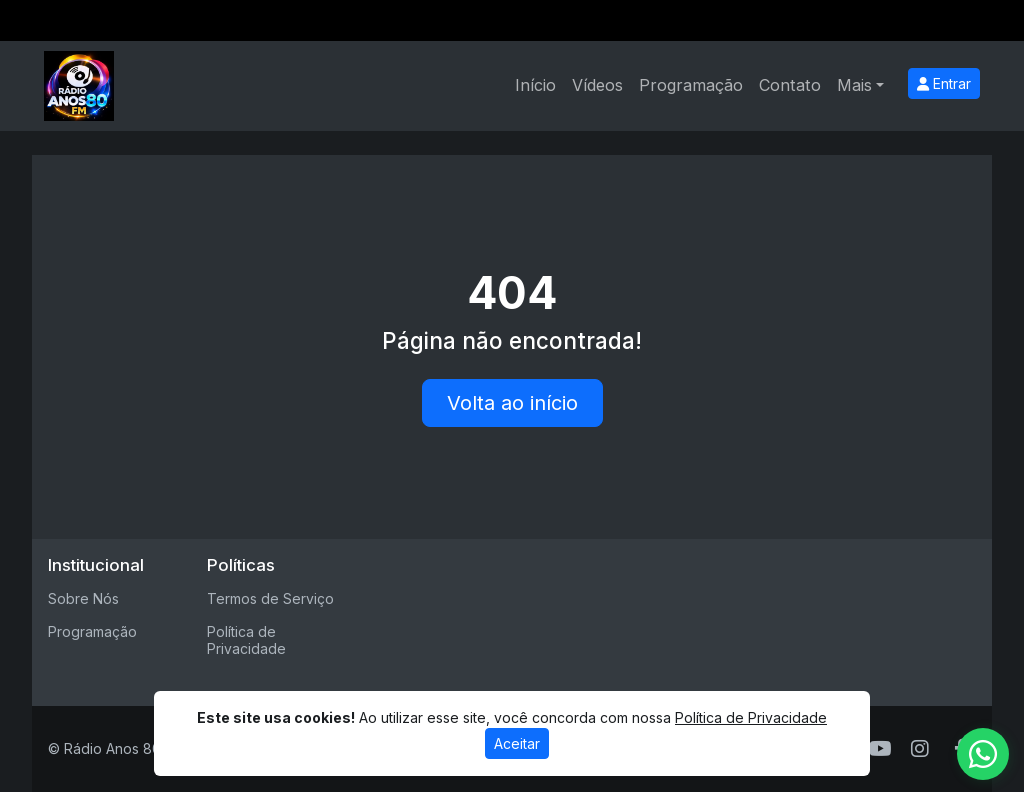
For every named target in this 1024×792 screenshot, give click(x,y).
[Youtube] (880, 749)
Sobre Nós (83, 598)
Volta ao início (512, 403)
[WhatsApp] (983, 754)
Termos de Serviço (270, 598)
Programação (691, 85)
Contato (790, 85)
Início (535, 85)
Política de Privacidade (246, 640)
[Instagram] (920, 749)
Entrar (944, 83)
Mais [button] (854, 85)
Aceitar (517, 743)
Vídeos (597, 85)
